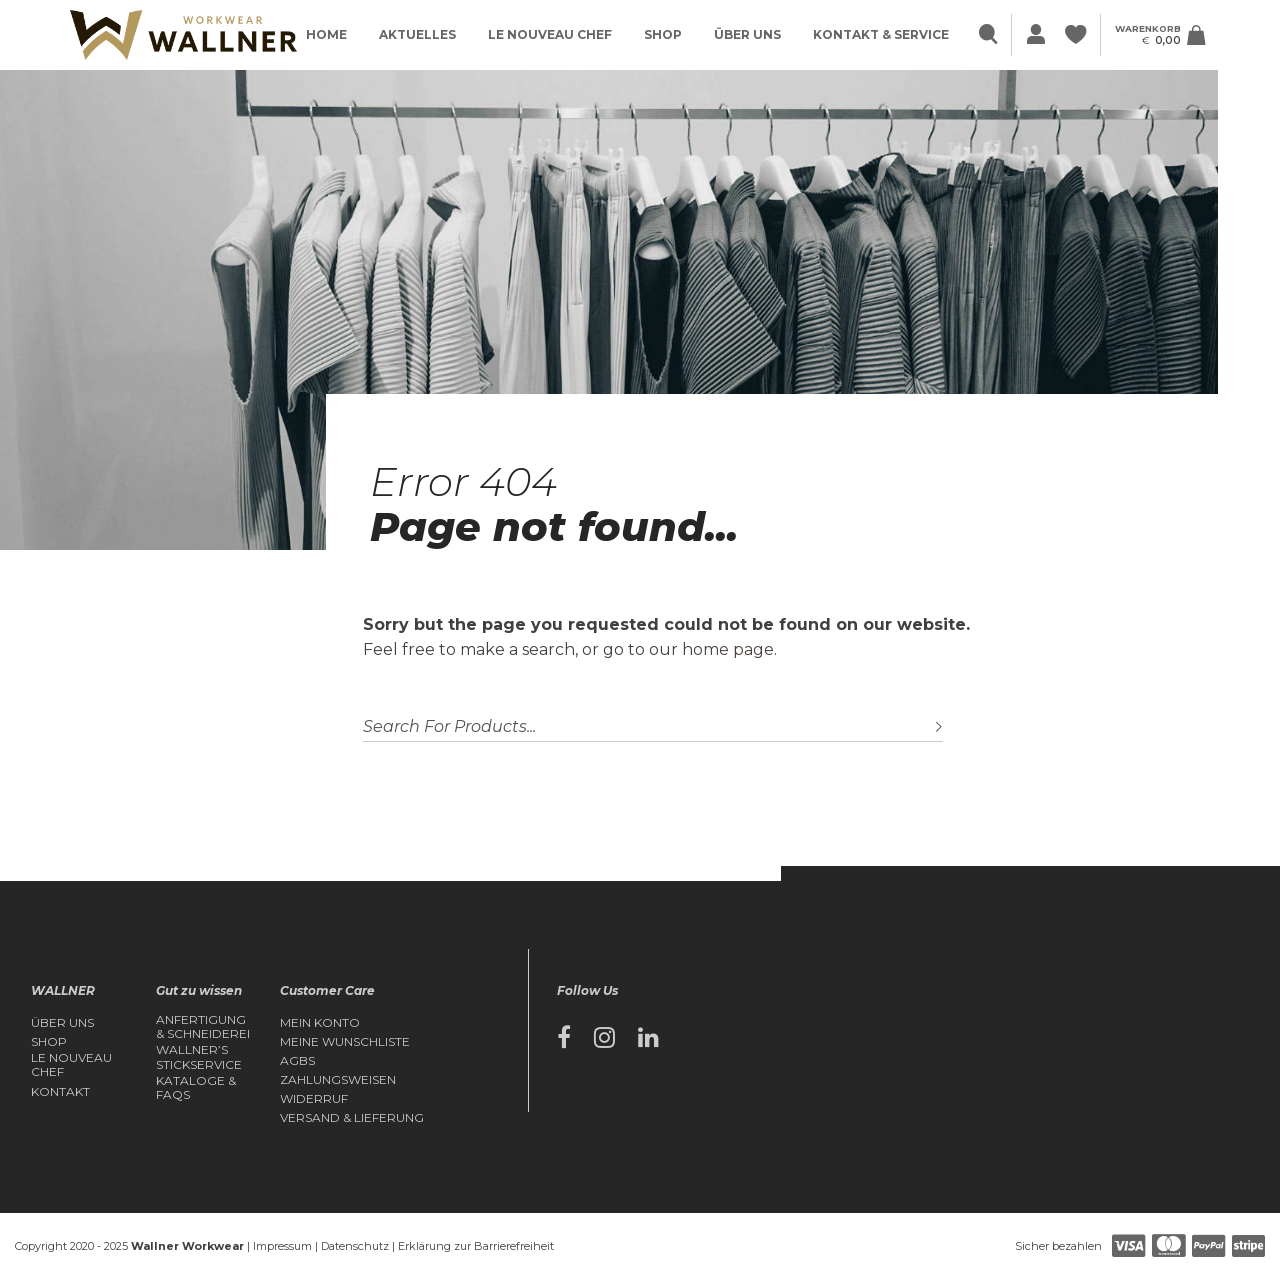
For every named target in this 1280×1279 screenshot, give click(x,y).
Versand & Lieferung (352, 1118)
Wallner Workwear (187, 1246)
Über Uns (747, 34)
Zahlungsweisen (338, 1080)
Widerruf (314, 1099)
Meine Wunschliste (345, 1042)
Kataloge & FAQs (196, 1088)
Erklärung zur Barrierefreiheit (476, 1246)
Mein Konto (320, 1023)
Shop (663, 34)
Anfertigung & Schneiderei (203, 1027)
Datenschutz (355, 1246)
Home (326, 34)
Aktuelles (417, 34)
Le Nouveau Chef (550, 34)
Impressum (282, 1246)
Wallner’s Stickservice (199, 1057)
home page (728, 649)
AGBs (297, 1061)
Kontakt (60, 1092)
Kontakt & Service (881, 34)
